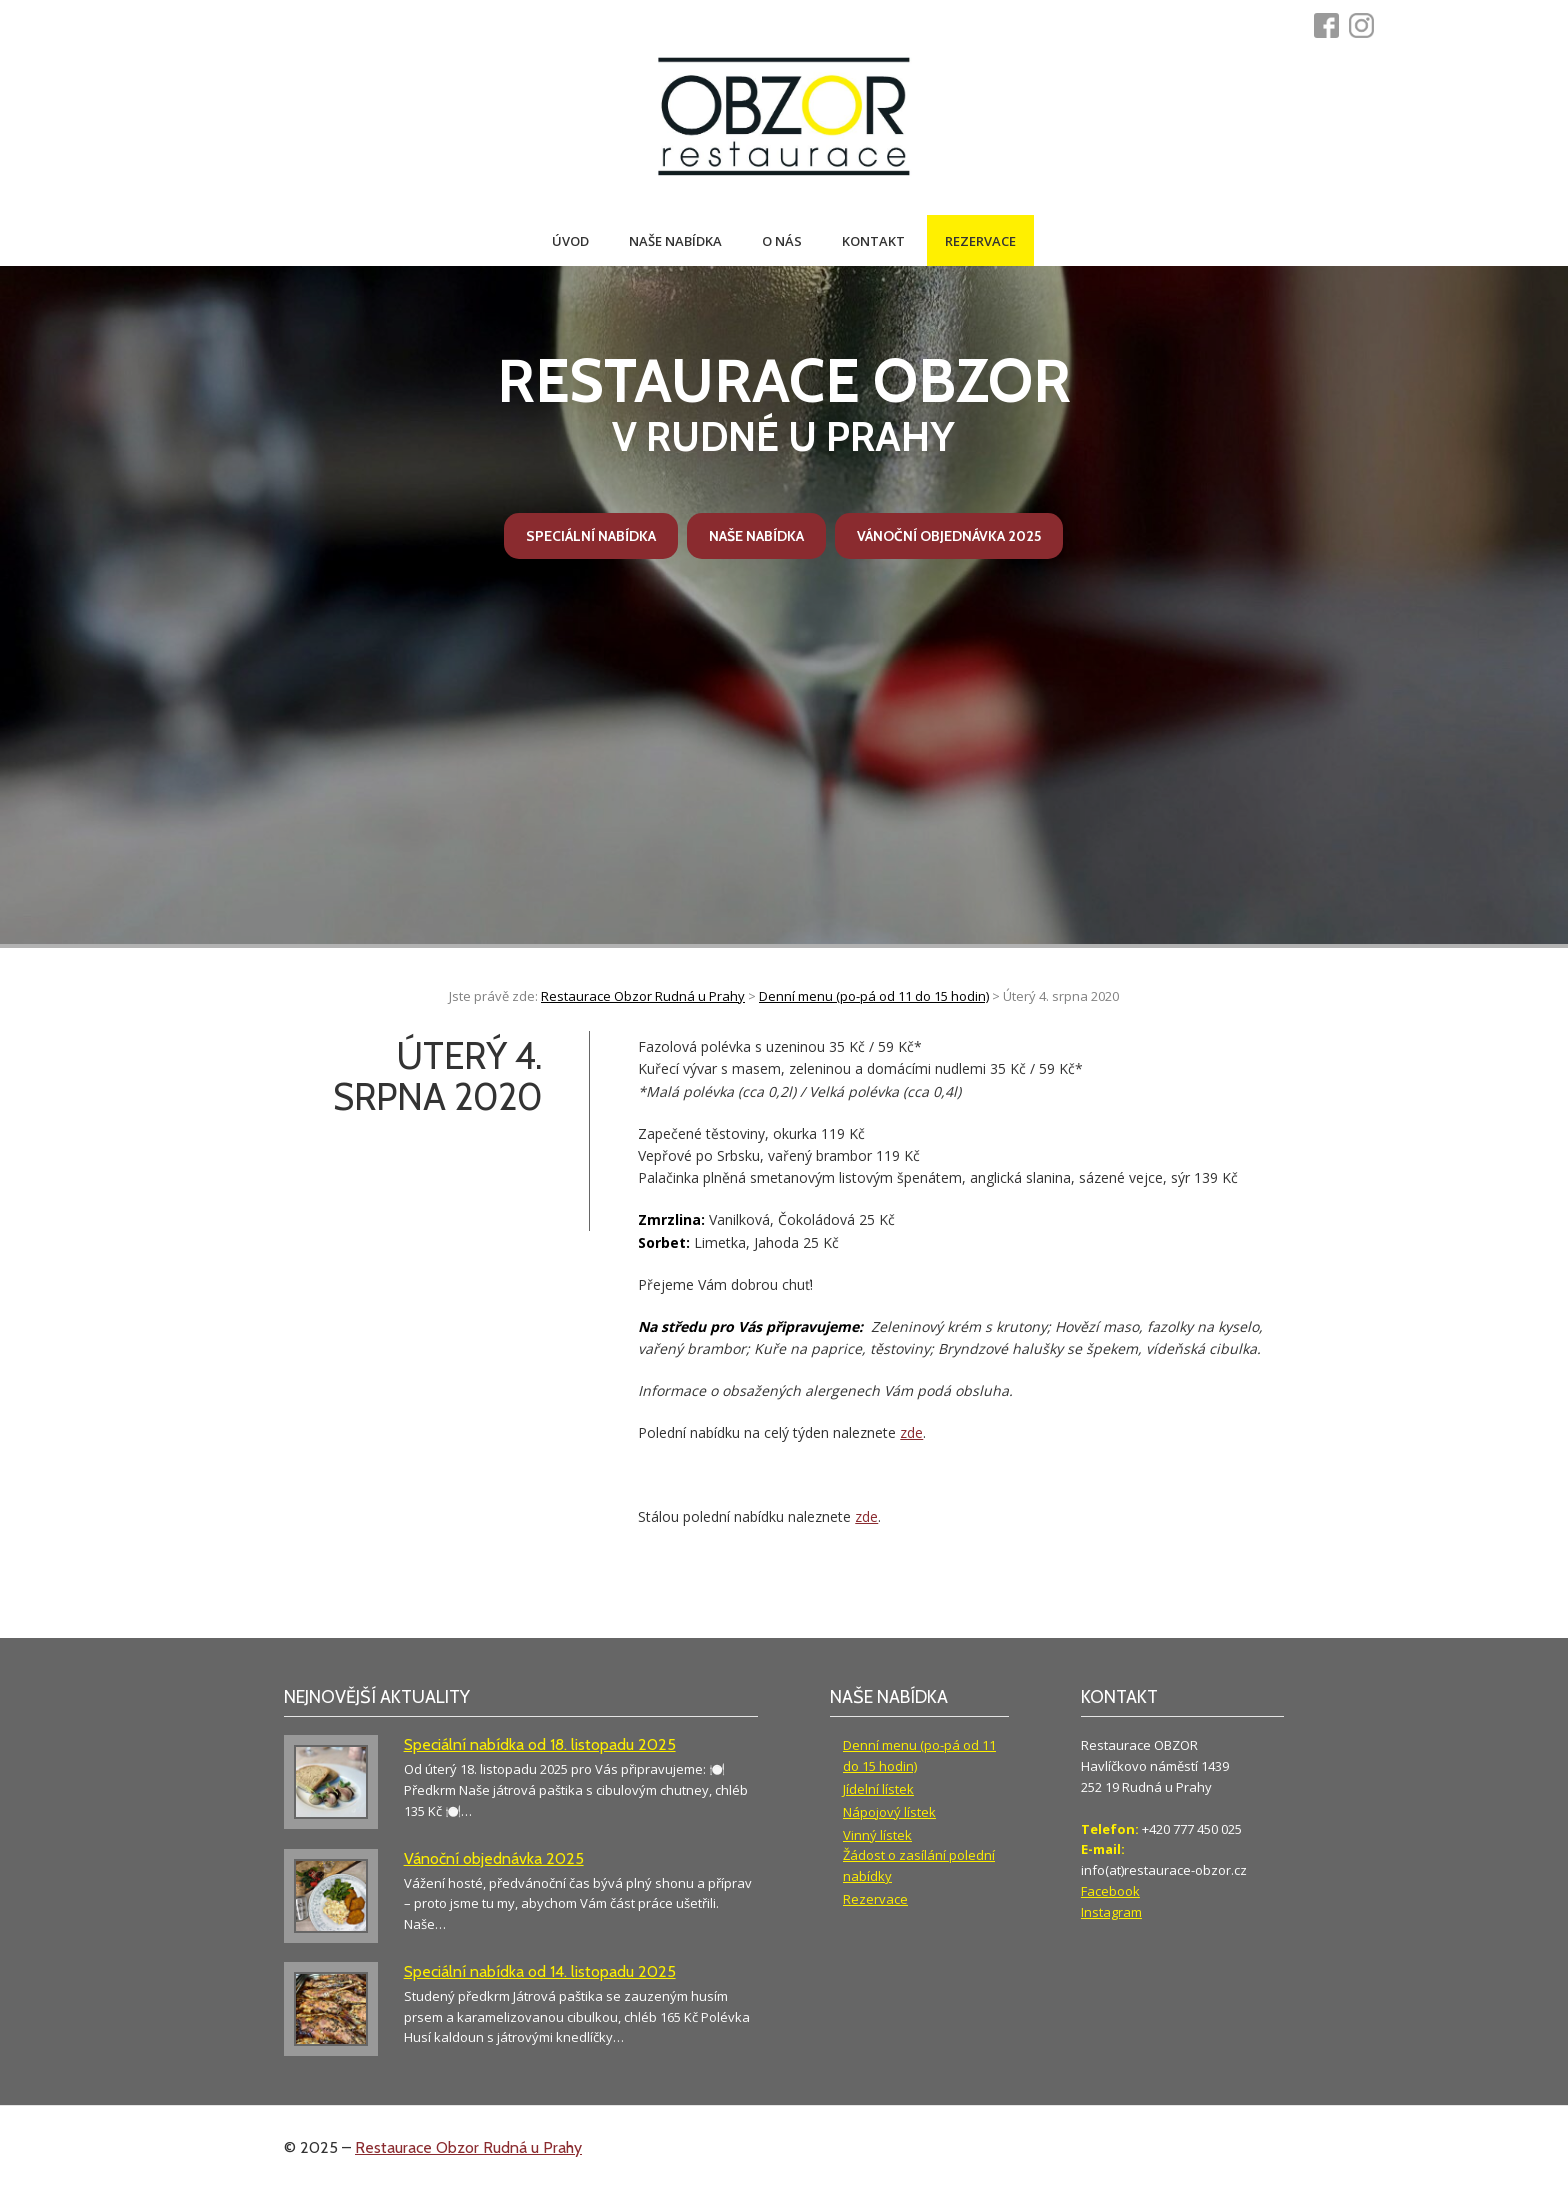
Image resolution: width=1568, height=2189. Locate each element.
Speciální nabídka (591, 536)
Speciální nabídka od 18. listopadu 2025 (540, 1744)
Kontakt (873, 241)
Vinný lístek (877, 1835)
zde (911, 1432)
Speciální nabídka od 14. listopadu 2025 (540, 1971)
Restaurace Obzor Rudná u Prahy (468, 2147)
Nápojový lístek (889, 1812)
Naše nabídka (675, 241)
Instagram (1111, 1912)
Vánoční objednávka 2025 (949, 536)
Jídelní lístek (878, 1789)
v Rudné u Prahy (784, 403)
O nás (782, 241)
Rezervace (980, 241)
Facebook (1110, 1891)
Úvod (570, 241)
